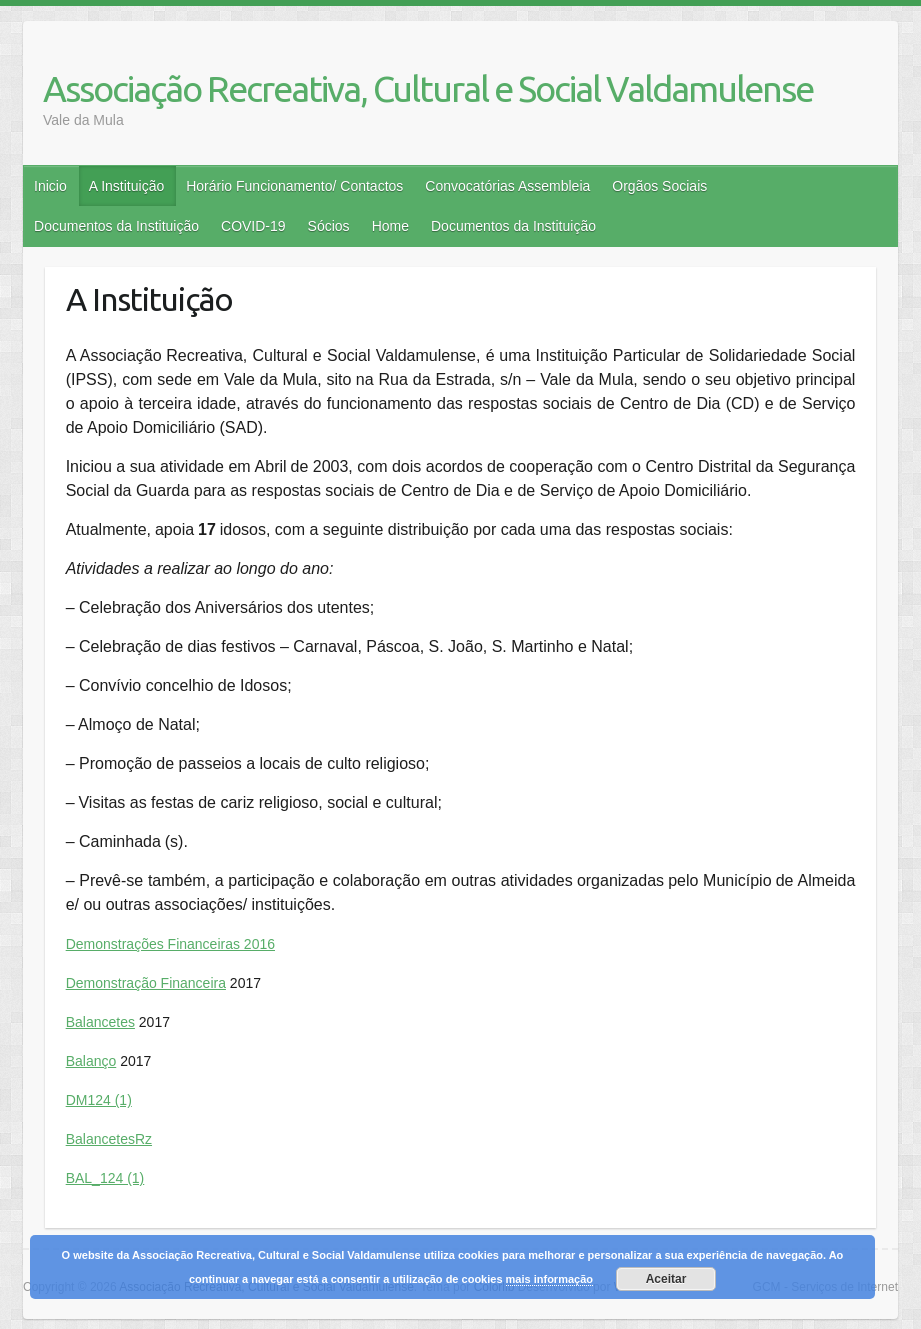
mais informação (549, 1279)
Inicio (50, 186)
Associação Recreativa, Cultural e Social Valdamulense (428, 88)
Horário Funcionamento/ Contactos (294, 186)
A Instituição (127, 186)
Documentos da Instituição (116, 226)
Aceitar (666, 1279)
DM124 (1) (99, 1100)
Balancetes (100, 1022)
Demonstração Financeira (146, 983)
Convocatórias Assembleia (507, 186)
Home (390, 226)
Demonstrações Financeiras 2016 (170, 944)
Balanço (91, 1061)
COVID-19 (253, 226)
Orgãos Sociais (659, 186)
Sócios (329, 226)
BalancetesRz (109, 1139)
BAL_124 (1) (105, 1178)
